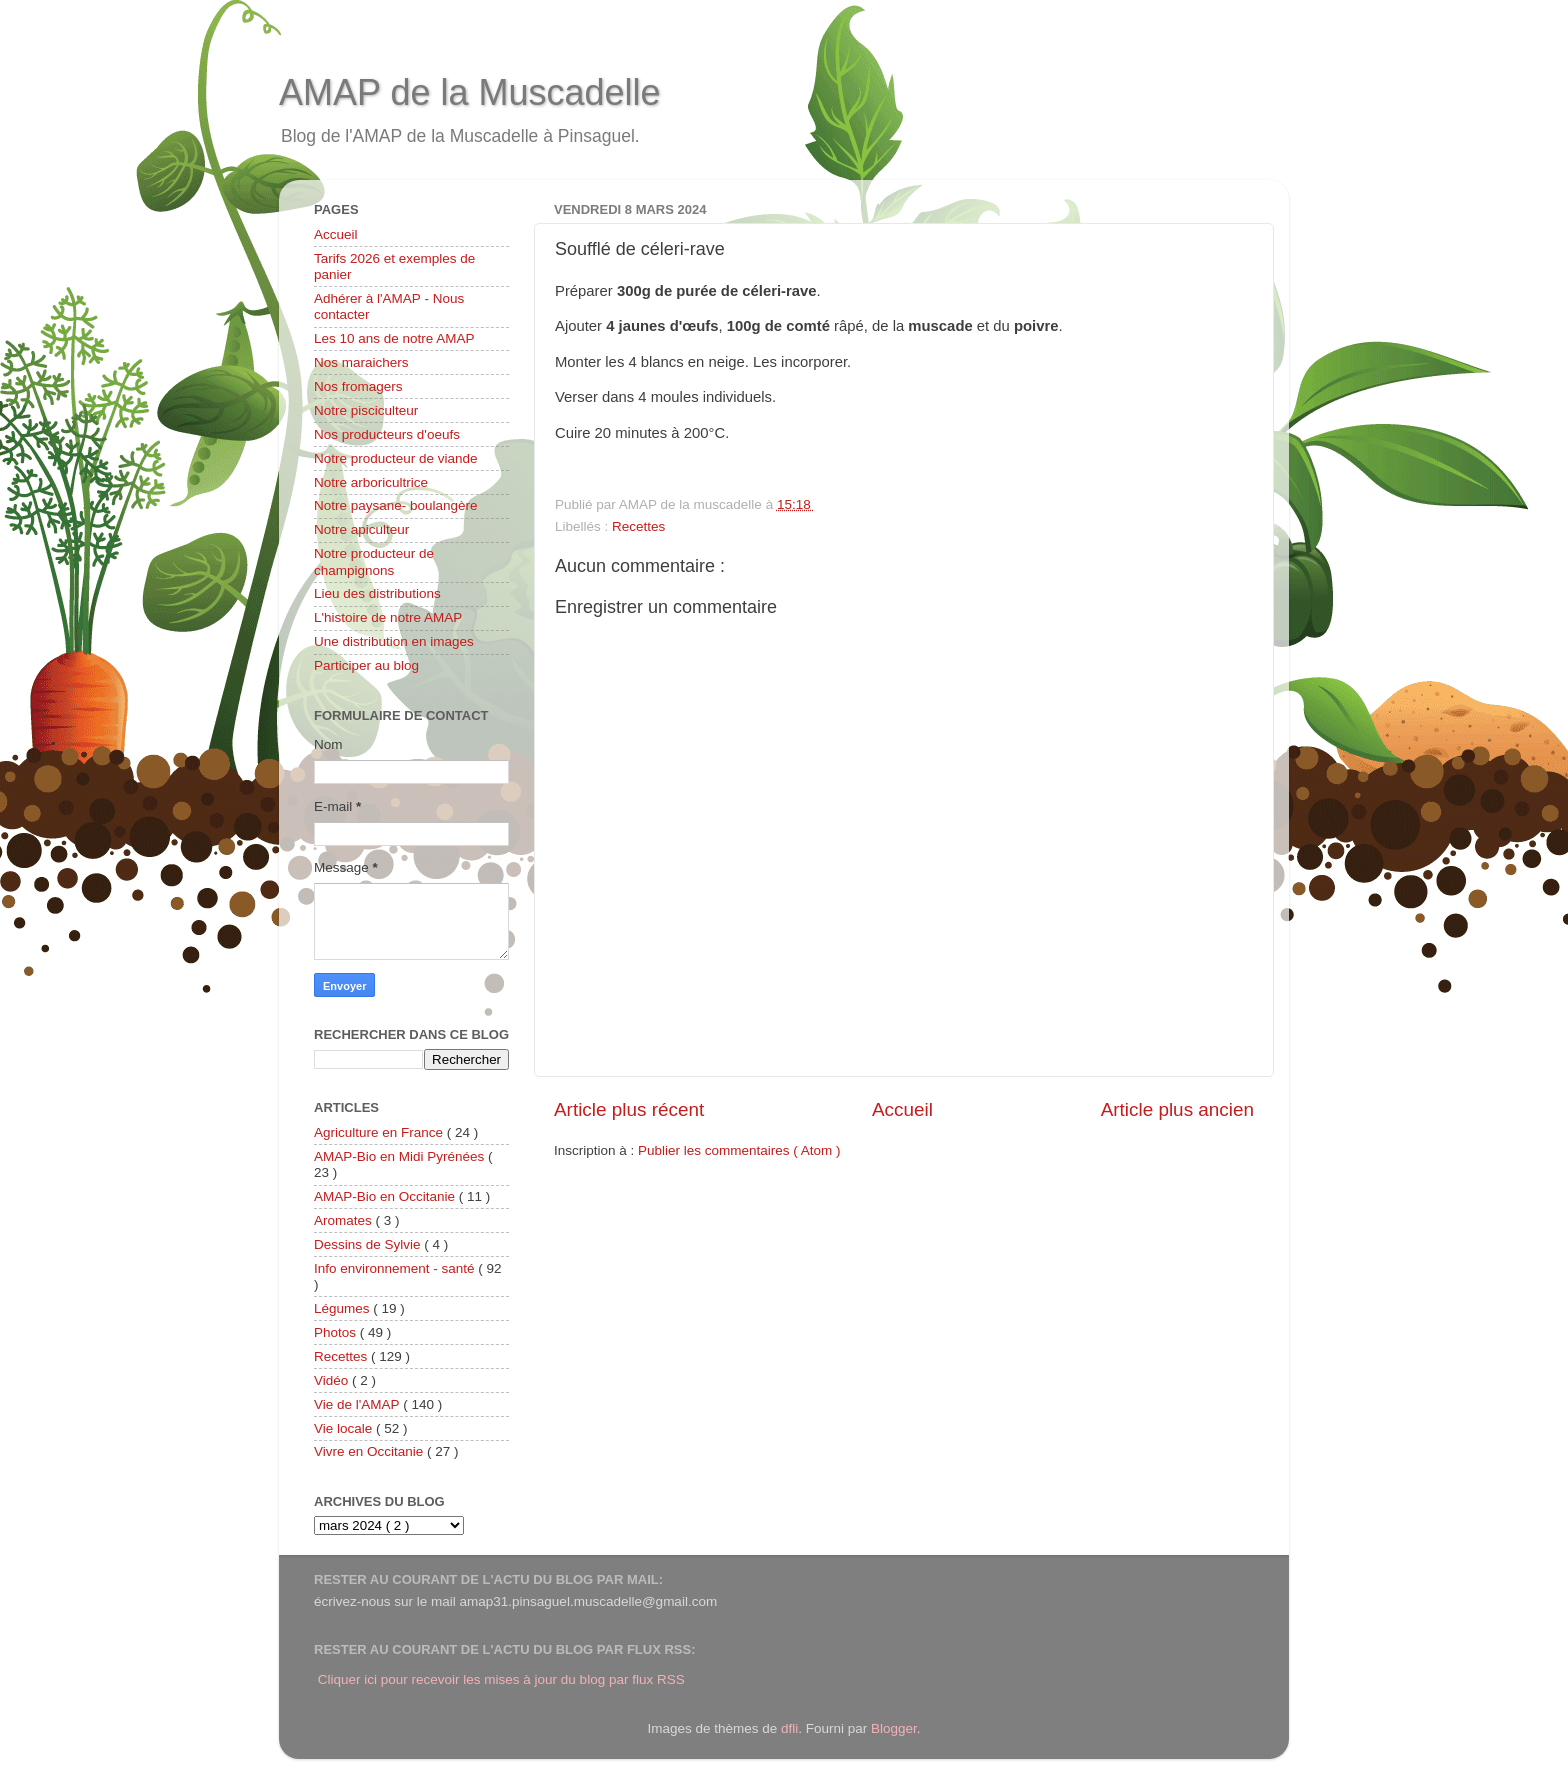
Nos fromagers (358, 386)
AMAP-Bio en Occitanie (386, 1196)
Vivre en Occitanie (370, 1451)
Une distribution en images (394, 641)
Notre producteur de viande (396, 458)
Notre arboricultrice (371, 482)
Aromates (345, 1220)
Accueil (902, 1109)
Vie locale (345, 1428)
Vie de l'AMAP (358, 1404)
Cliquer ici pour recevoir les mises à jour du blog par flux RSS (501, 1679)
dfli (789, 1728)
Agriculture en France (380, 1132)
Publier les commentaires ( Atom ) (739, 1150)
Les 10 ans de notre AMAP (394, 338)
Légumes (343, 1308)
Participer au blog (366, 665)
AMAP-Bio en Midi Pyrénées (401, 1156)
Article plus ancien (1177, 1109)
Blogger (894, 1728)
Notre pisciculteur (366, 410)
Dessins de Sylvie (369, 1244)
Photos (337, 1332)
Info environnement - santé (396, 1268)
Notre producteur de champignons (374, 561)
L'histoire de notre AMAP (388, 617)
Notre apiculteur (361, 529)
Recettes (638, 526)
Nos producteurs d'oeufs (387, 434)
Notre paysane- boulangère (396, 505)
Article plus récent (629, 1109)
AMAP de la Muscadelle (470, 92)
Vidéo (333, 1380)
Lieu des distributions (377, 593)
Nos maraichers (361, 362)
